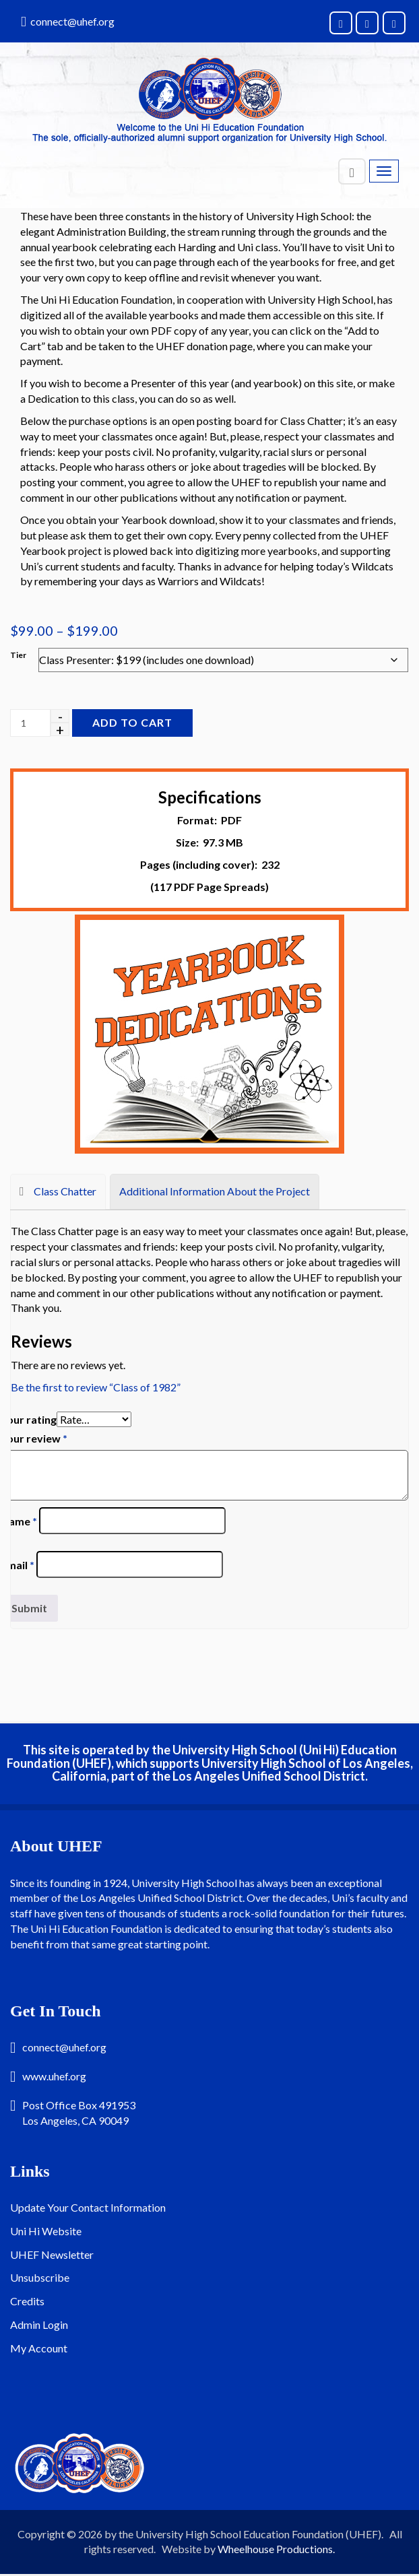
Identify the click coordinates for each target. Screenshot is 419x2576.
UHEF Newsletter (52, 2254)
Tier (18, 655)
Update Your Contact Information (88, 2207)
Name (19, 1521)
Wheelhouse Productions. (276, 2548)
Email (17, 1564)
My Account (38, 2348)
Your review (34, 1438)
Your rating (29, 1419)
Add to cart (132, 722)
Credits (27, 2300)
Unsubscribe (39, 2277)
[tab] (58, 1192)
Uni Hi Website (46, 2230)
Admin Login (39, 2324)
